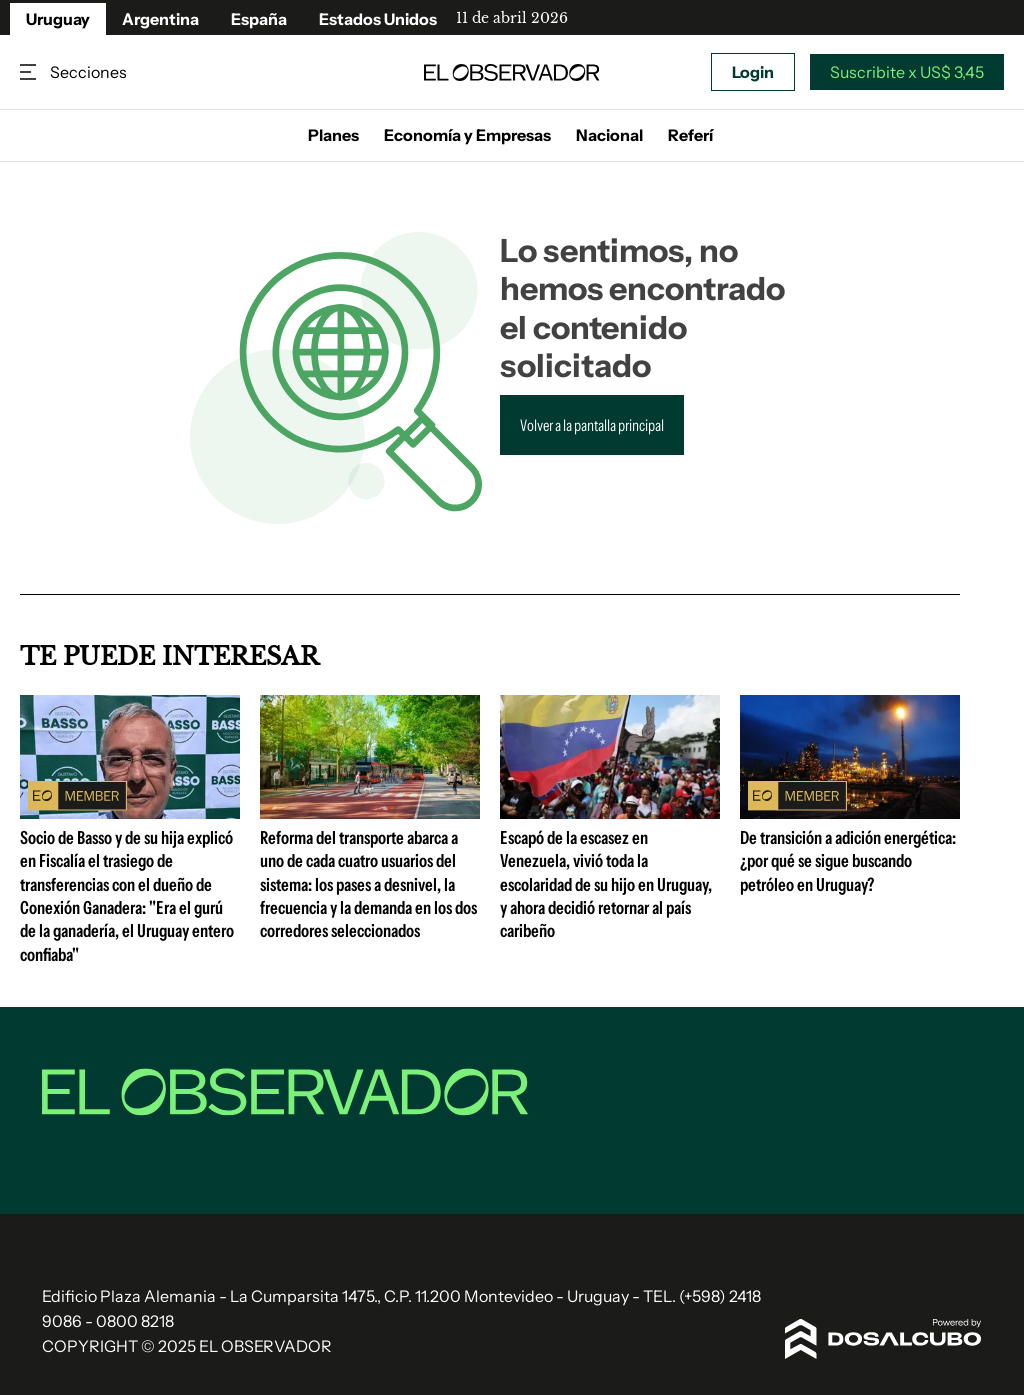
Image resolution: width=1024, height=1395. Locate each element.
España (259, 19)
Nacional (609, 135)
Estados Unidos (378, 19)
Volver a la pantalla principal (592, 425)
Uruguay (58, 19)
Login (753, 72)
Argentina (160, 19)
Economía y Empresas (467, 135)
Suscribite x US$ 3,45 (907, 72)
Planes (333, 135)
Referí (690, 135)
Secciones (30, 72)
